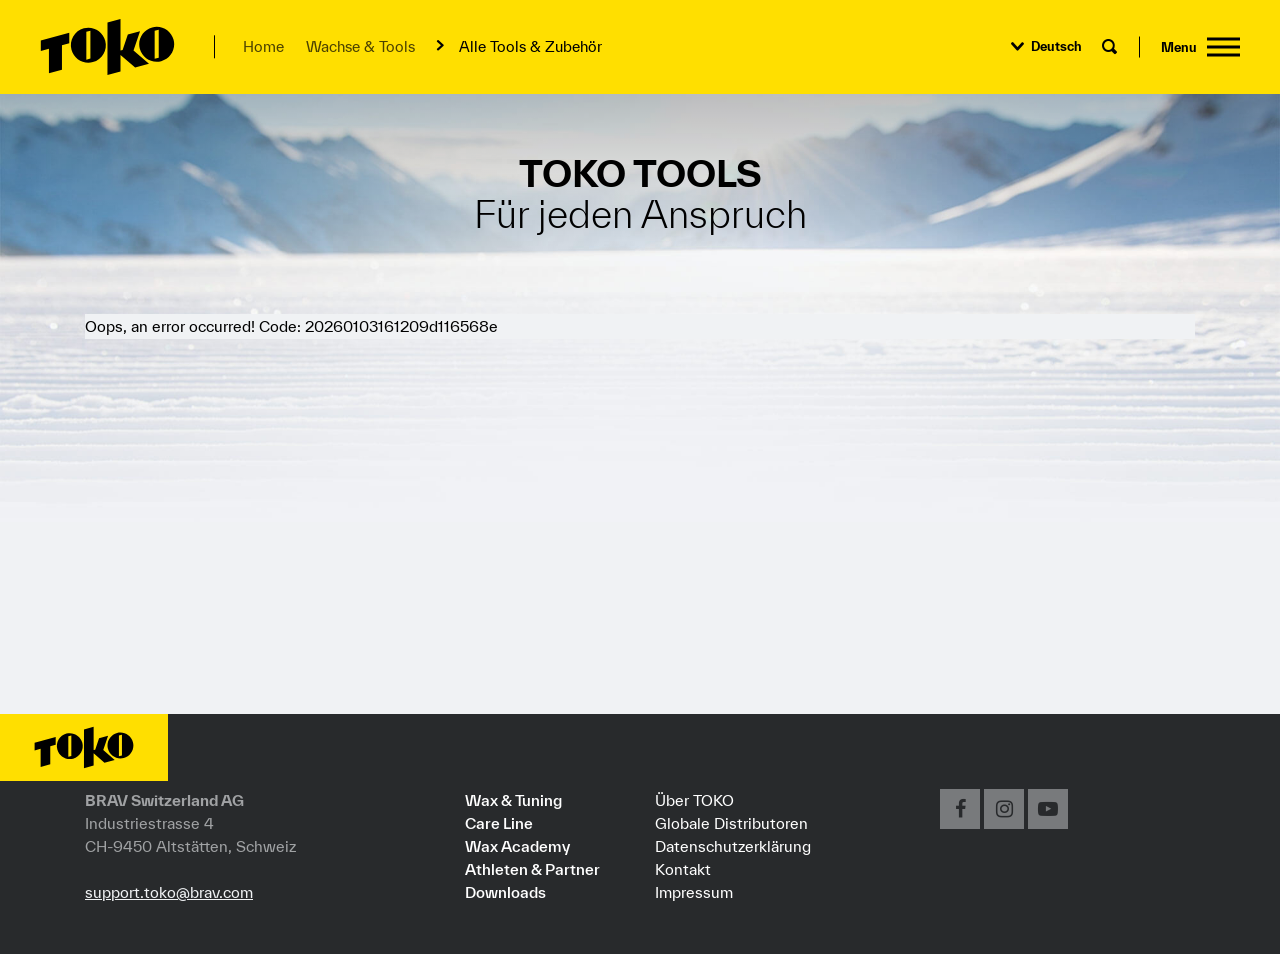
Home (263, 46)
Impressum (694, 892)
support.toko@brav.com (169, 892)
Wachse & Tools (360, 46)
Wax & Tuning (513, 800)
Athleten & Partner (532, 869)
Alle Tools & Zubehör (530, 46)
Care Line (499, 823)
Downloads (505, 892)
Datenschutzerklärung (733, 846)
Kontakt (683, 869)
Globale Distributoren (731, 823)
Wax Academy (517, 846)
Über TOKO (694, 800)
